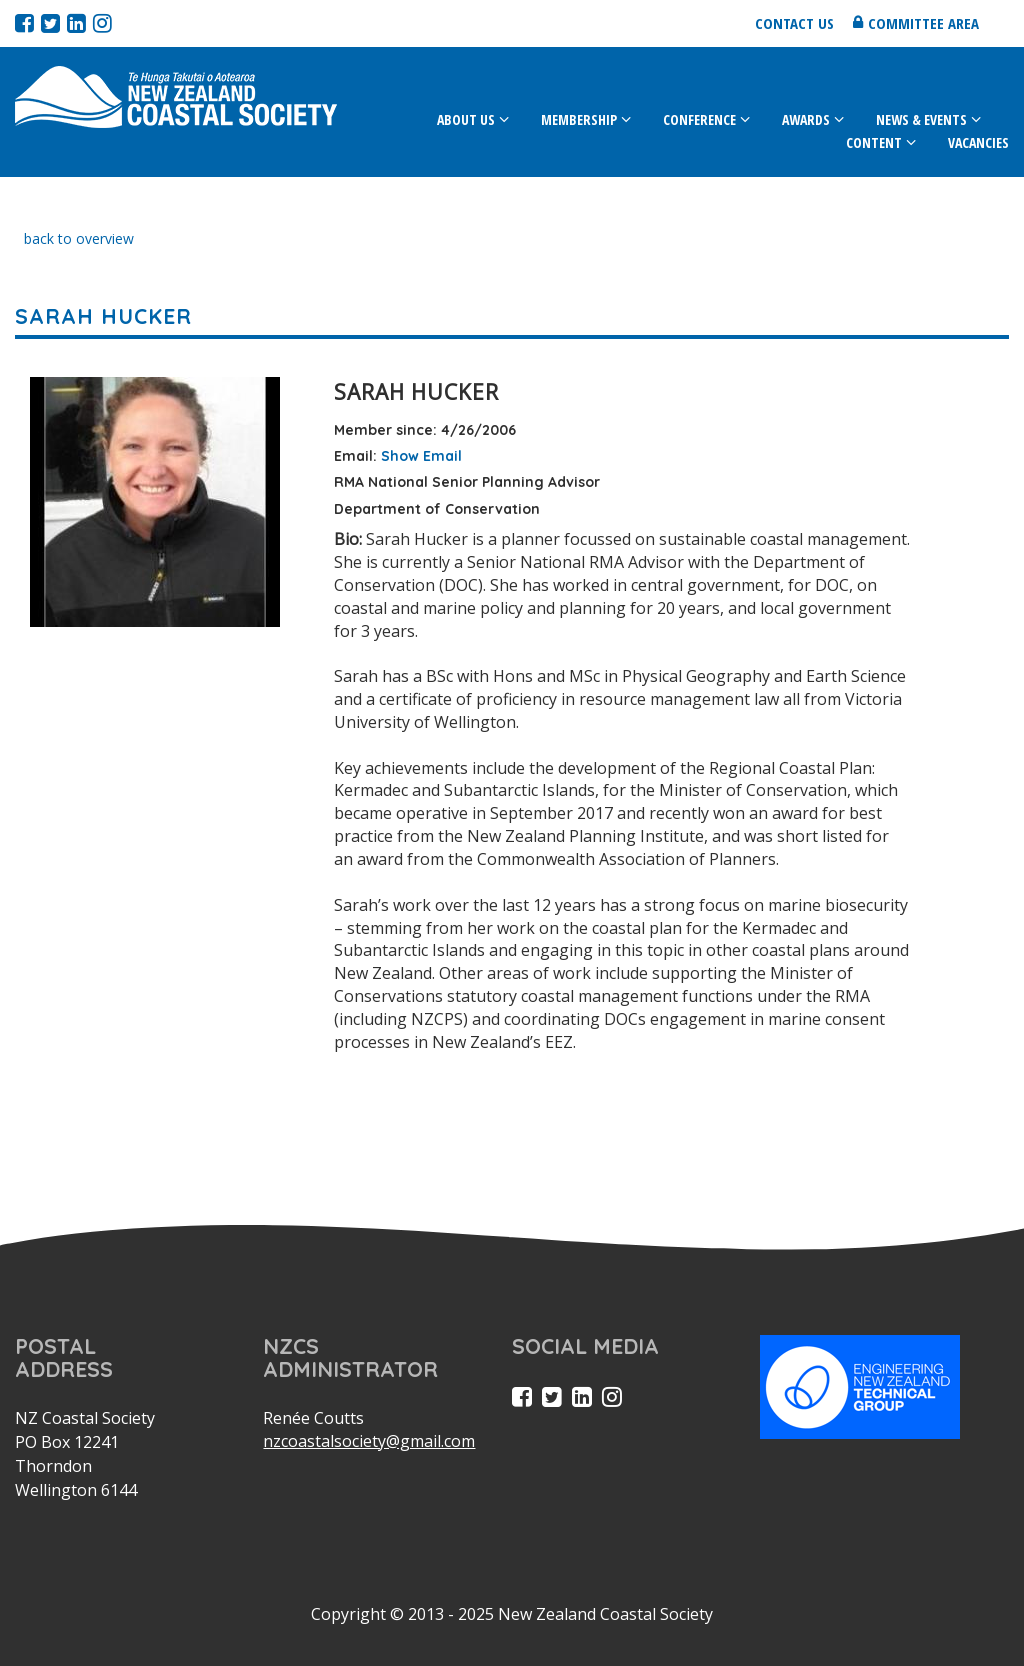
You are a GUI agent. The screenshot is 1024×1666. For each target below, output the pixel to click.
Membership (579, 119)
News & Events (921, 119)
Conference (699, 119)
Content (874, 142)
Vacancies (978, 142)
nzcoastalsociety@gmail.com (369, 1441)
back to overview (79, 238)
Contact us (794, 23)
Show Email (421, 456)
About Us (466, 119)
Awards (806, 119)
